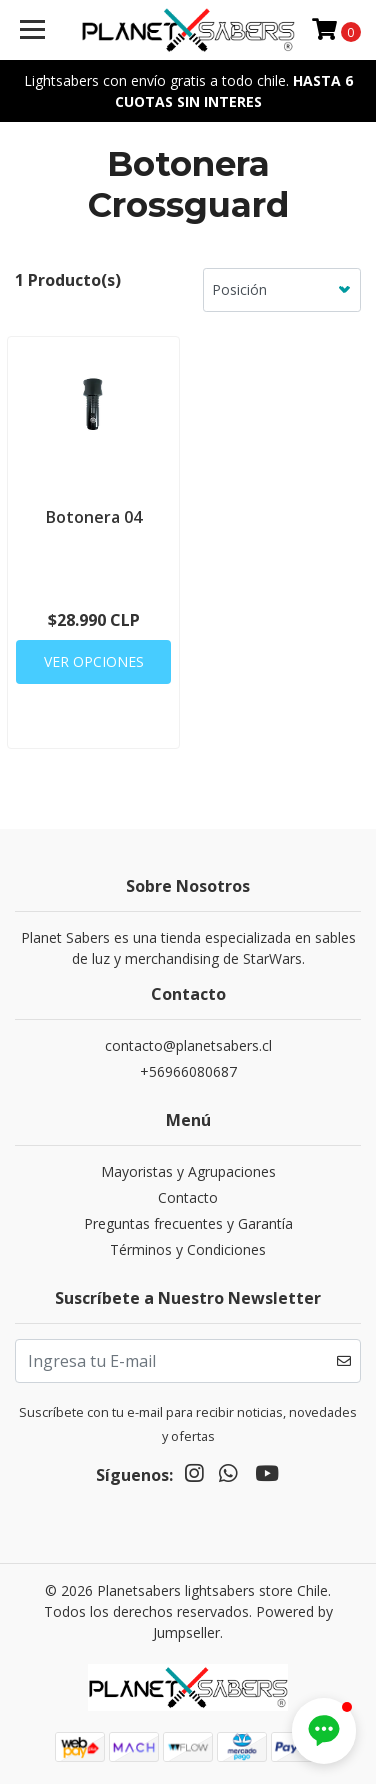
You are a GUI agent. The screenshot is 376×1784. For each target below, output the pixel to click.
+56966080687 (188, 1071)
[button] (324, 1731)
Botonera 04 (94, 517)
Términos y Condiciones (188, 1249)
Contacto (188, 1197)
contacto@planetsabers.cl (188, 1045)
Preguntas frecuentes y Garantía (188, 1223)
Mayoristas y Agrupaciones (188, 1171)
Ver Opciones (94, 661)
